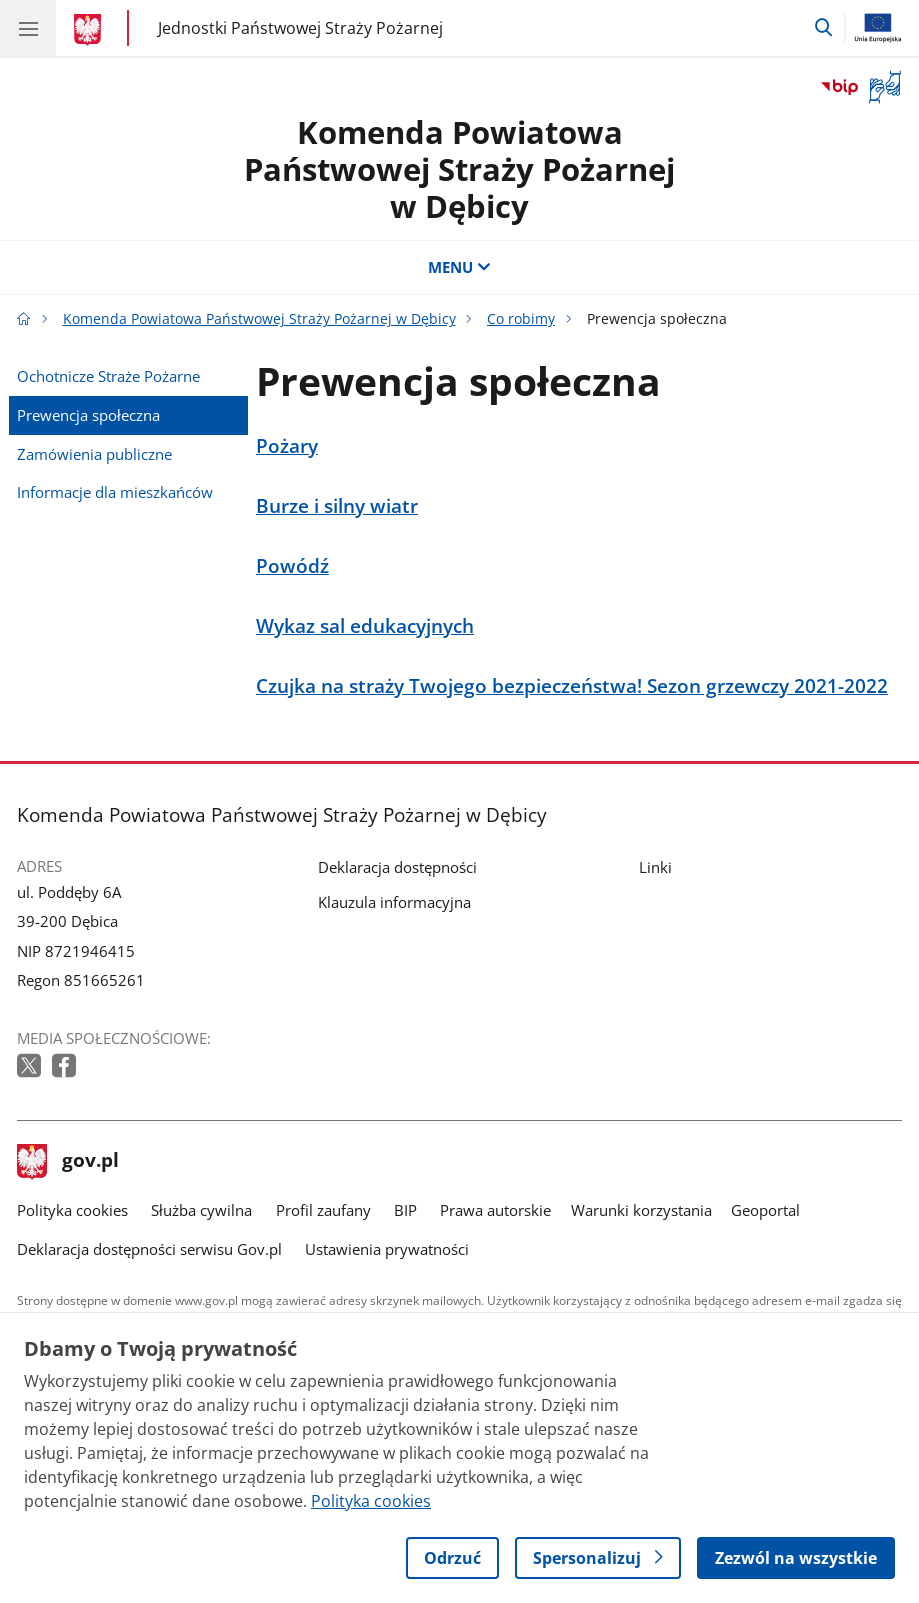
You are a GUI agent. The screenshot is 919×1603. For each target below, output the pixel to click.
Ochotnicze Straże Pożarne (108, 376)
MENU (459, 267)
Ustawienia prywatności (387, 1249)
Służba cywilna (201, 1210)
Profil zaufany (323, 1210)
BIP (405, 1210)
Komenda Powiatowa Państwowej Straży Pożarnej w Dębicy (459, 169)
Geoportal (765, 1210)
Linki (655, 867)
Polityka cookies (72, 1210)
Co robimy (521, 319)
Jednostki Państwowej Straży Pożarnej (300, 27)
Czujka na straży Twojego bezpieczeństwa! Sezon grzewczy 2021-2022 (572, 685)
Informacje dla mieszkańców (115, 492)
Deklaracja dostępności (397, 867)
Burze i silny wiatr (337, 505)
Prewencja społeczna (88, 415)
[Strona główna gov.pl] (90, 30)
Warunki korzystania (641, 1210)
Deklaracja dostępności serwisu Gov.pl (149, 1249)
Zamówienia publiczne (94, 454)
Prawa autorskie (495, 1210)
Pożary (287, 445)
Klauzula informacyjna (394, 902)
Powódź (292, 565)
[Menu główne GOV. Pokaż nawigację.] (28, 28)
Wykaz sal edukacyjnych (365, 625)
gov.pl (68, 1162)
